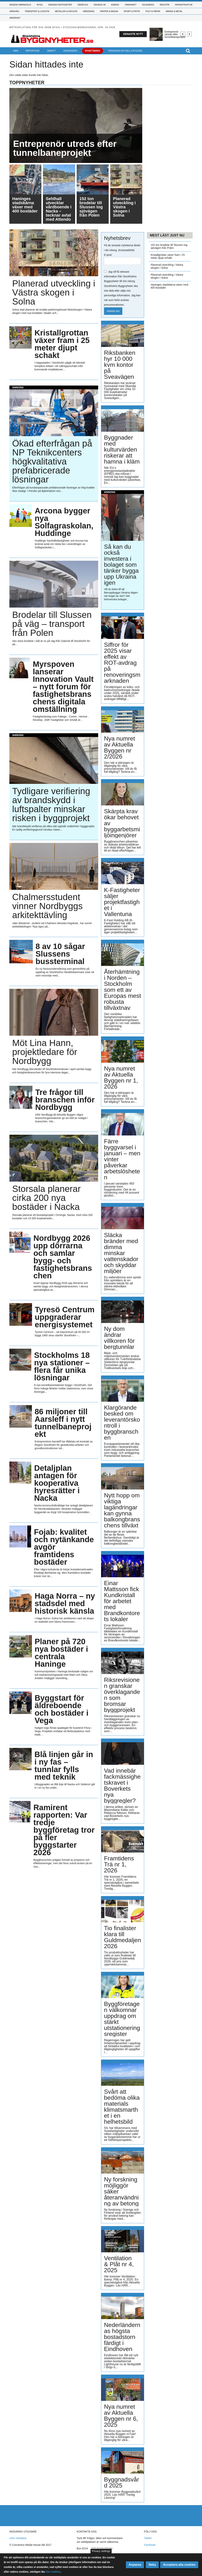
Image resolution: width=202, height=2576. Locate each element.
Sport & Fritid (132, 11)
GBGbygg (83, 5)
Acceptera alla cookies (179, 2564)
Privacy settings (101, 2551)
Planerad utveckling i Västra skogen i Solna (167, 266)
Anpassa (135, 2564)
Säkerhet (14, 18)
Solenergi (148, 5)
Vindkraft (130, 5)
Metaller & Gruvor (66, 11)
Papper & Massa (109, 11)
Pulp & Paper (153, 11)
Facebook (150, 2544)
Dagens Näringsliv (20, 5)
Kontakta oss (19, 2510)
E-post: (108, 254)
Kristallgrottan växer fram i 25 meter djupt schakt (168, 256)
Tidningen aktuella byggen (125, 51)
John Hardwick (18, 2538)
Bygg (40, 5)
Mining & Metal (174, 11)
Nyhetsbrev (92, 51)
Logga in (17, 2520)
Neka (152, 2564)
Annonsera (70, 51)
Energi (115, 5)
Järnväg (14, 11)
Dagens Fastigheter (60, 5)
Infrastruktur (183, 5)
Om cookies (53, 2571)
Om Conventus (20, 2515)
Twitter (148, 2538)
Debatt (51, 51)
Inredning (89, 11)
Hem (15, 51)
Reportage (33, 51)
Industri (164, 5)
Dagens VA (99, 5)
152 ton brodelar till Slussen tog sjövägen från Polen (169, 246)
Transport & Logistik (37, 11)
